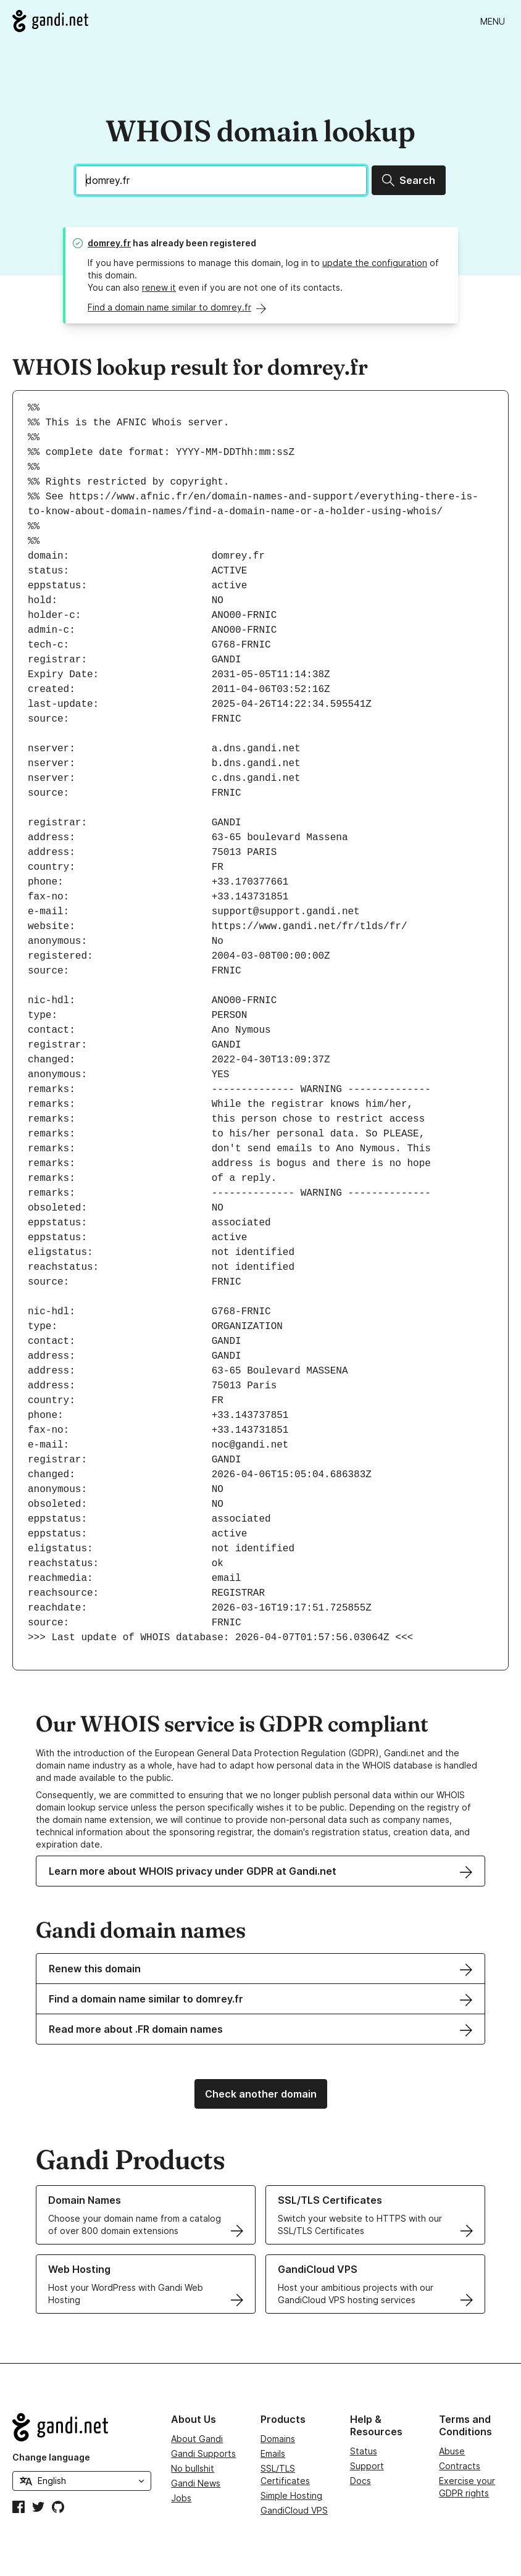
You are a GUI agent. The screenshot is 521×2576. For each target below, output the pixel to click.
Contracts (459, 2466)
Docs (360, 2480)
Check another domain (261, 2094)
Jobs (181, 2498)
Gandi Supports (203, 2453)
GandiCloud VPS (294, 2510)
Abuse (452, 2451)
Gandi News (195, 2483)
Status (363, 2451)
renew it (159, 287)
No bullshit (192, 2468)
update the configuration (374, 262)
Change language (51, 2457)
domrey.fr (109, 243)
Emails (272, 2453)
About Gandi (197, 2438)
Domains (277, 2438)
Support (367, 2466)
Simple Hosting (291, 2495)
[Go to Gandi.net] (50, 21)
